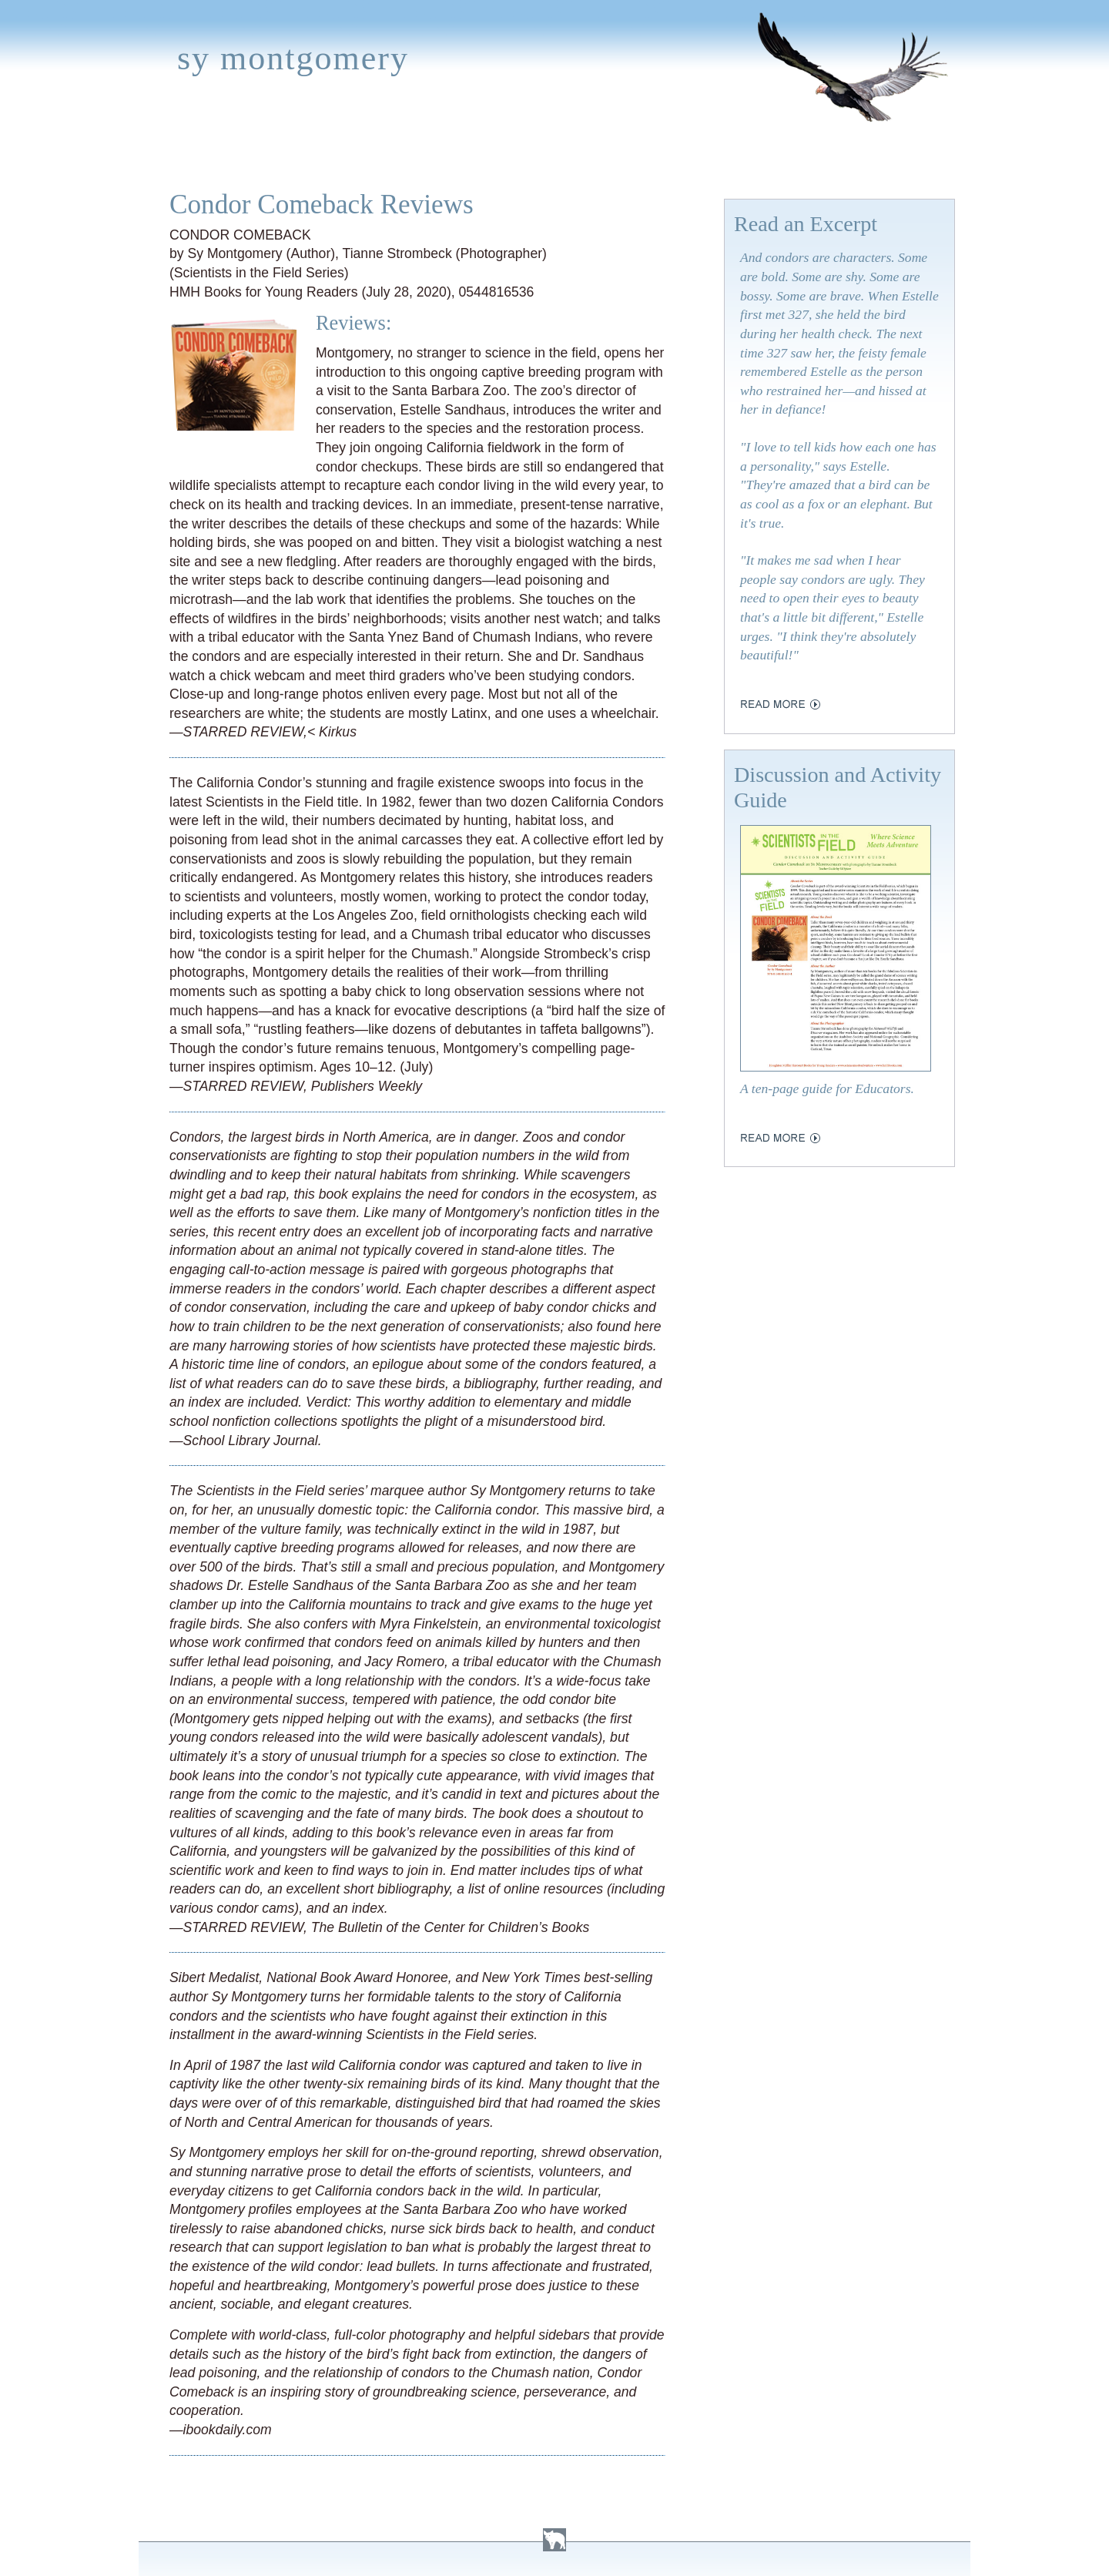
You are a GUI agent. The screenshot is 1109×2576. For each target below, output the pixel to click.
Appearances (316, 156)
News (403, 156)
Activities (534, 156)
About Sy (621, 156)
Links (689, 156)
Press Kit (760, 156)
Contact (843, 156)
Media (460, 156)
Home (166, 156)
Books (227, 156)
